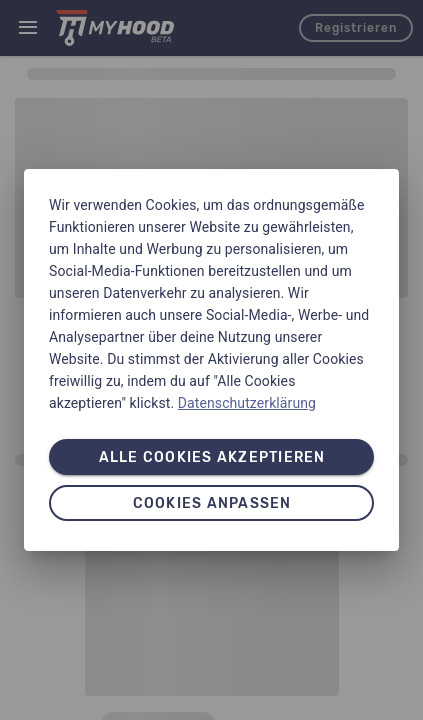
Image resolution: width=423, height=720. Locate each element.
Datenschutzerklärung (247, 403)
